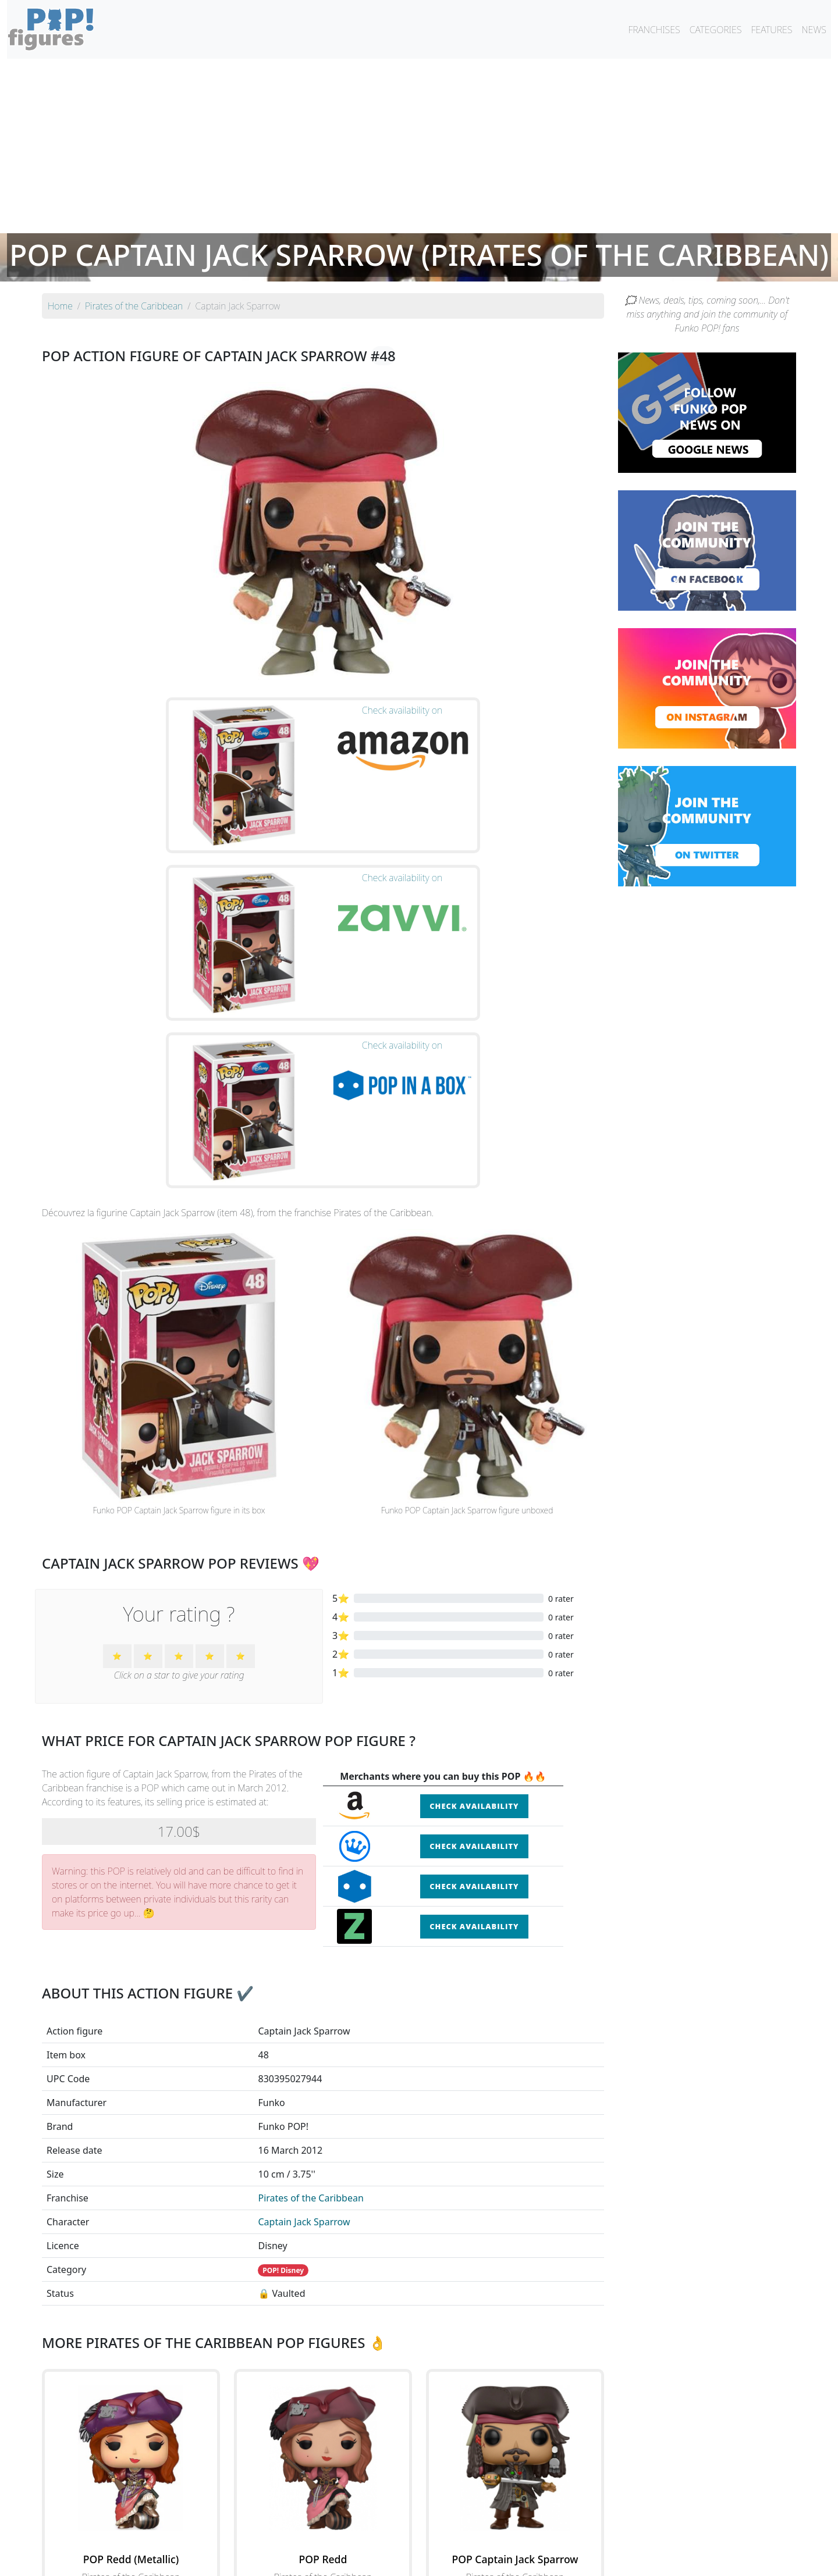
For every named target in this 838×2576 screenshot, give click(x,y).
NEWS (813, 29)
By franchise (409, 2536)
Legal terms (504, 2559)
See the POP (131, 2387)
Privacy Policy (563, 2559)
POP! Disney (283, 2028)
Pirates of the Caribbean (310, 1956)
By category (528, 2536)
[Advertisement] (419, 146)
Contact (456, 2559)
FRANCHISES (654, 29)
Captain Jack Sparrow (304, 1979)
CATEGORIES (716, 29)
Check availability (474, 1564)
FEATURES (771, 29)
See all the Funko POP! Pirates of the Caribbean (323, 2441)
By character (469, 2536)
